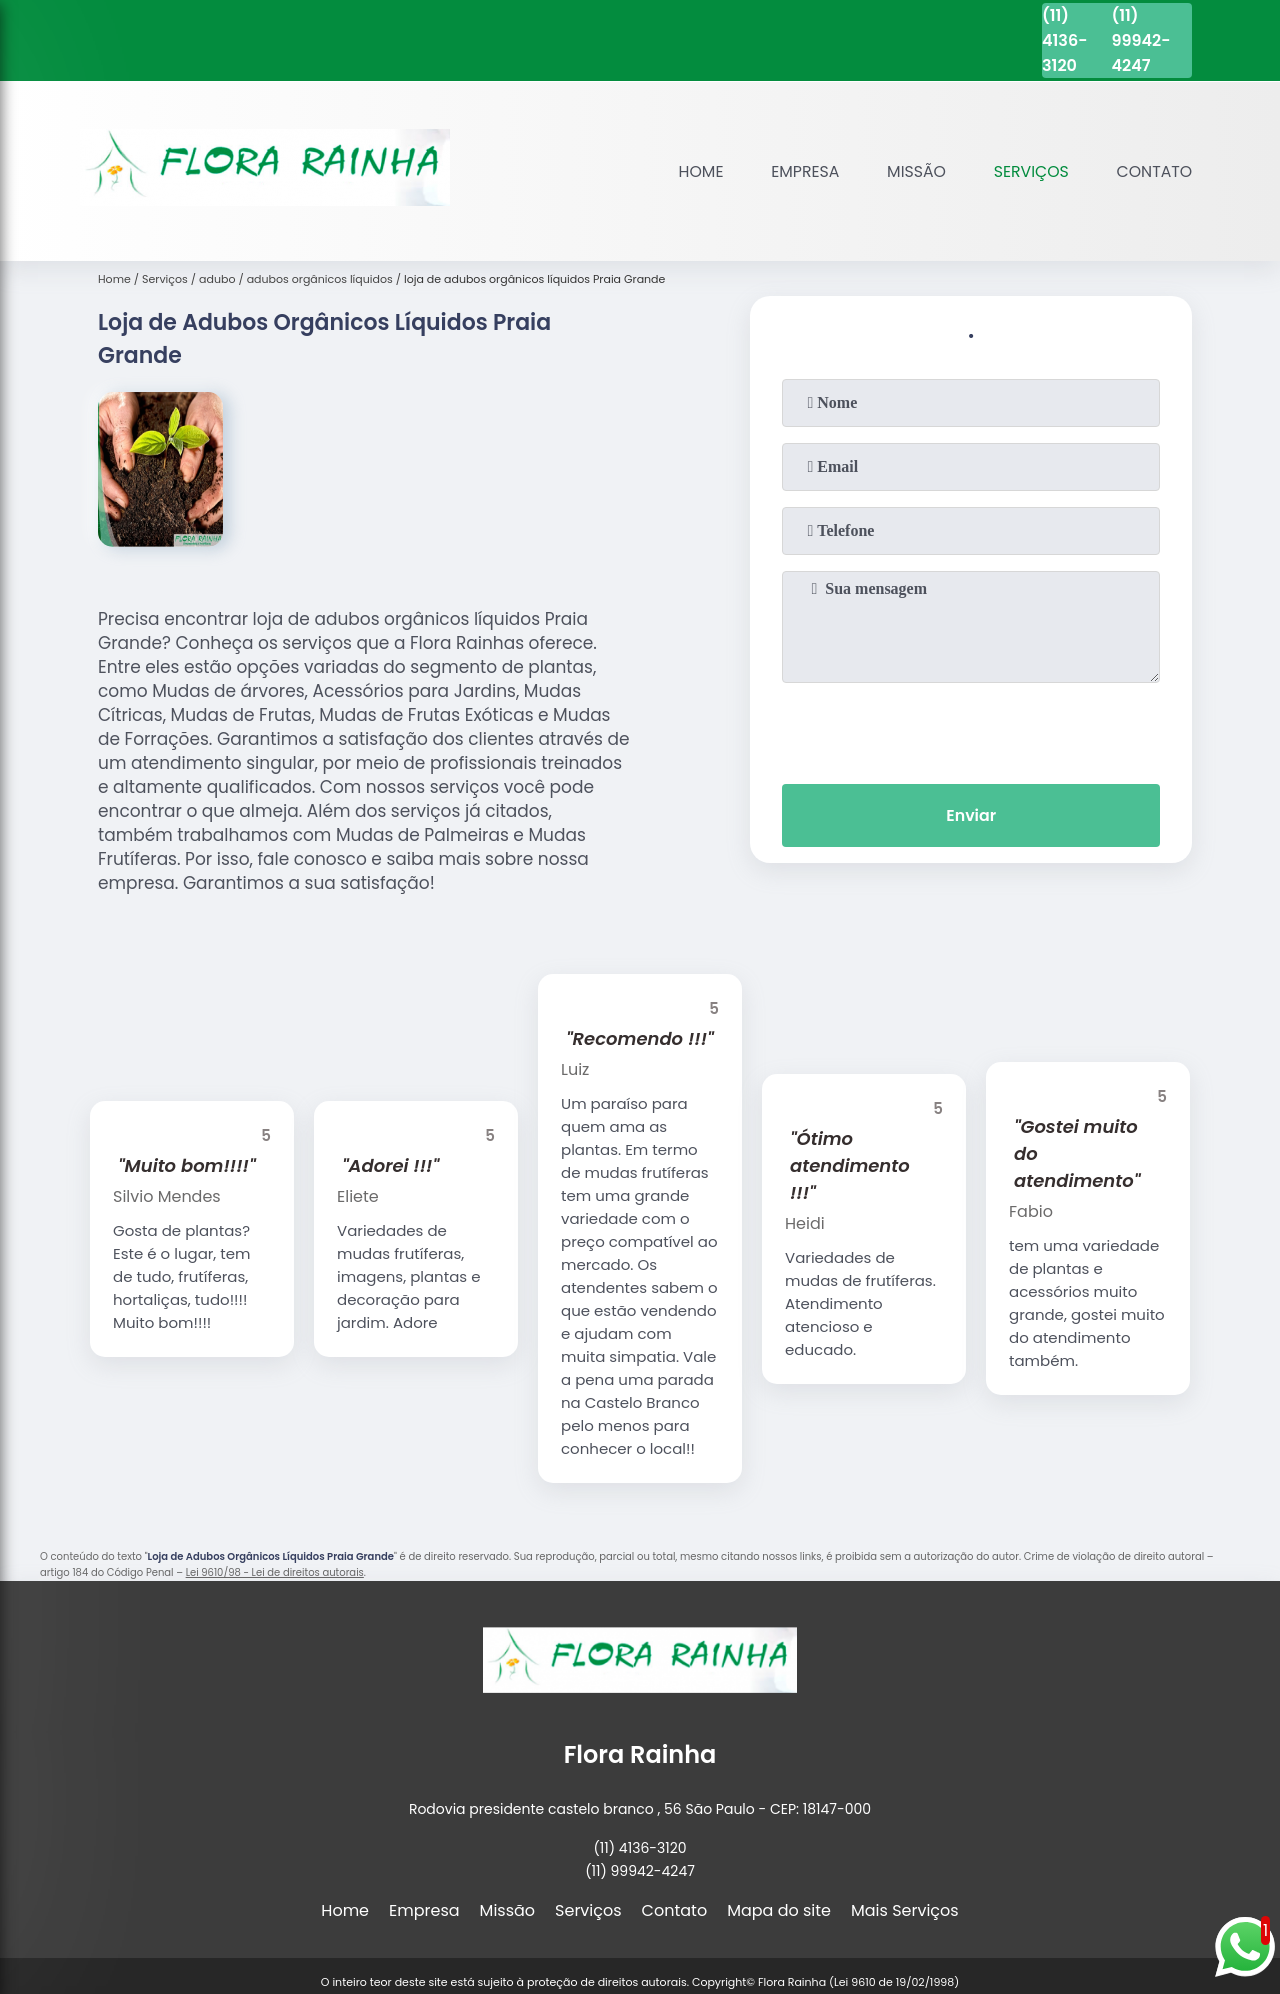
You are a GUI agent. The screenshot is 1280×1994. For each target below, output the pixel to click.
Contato (1153, 171)
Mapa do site (779, 1910)
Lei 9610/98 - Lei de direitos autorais (275, 1572)
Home (695, 171)
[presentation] (971, 729)
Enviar (971, 815)
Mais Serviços (905, 1910)
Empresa (800, 171)
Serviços (1029, 171)
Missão (913, 171)
